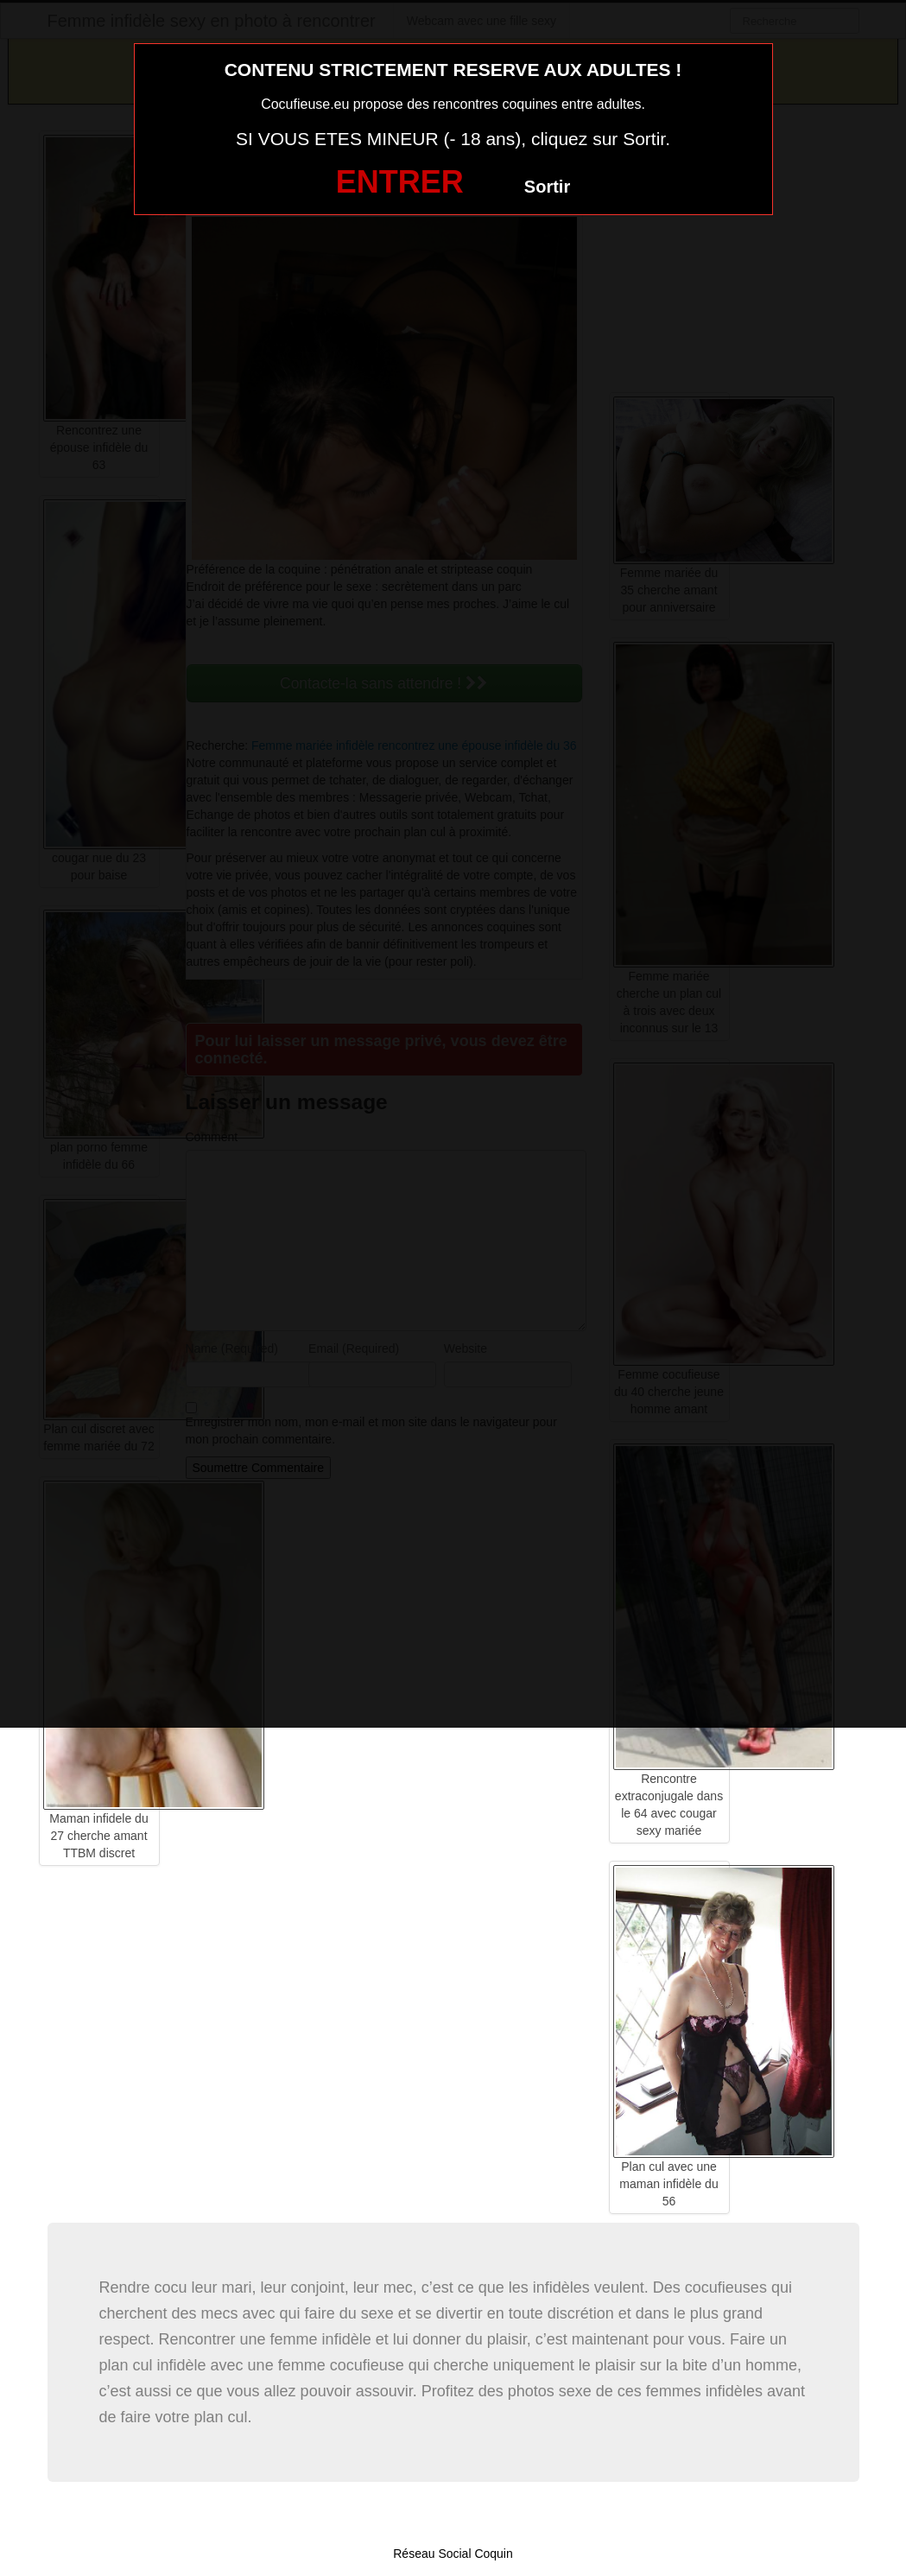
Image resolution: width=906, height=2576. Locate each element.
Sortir (547, 186)
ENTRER (400, 182)
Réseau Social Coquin (453, 2553)
